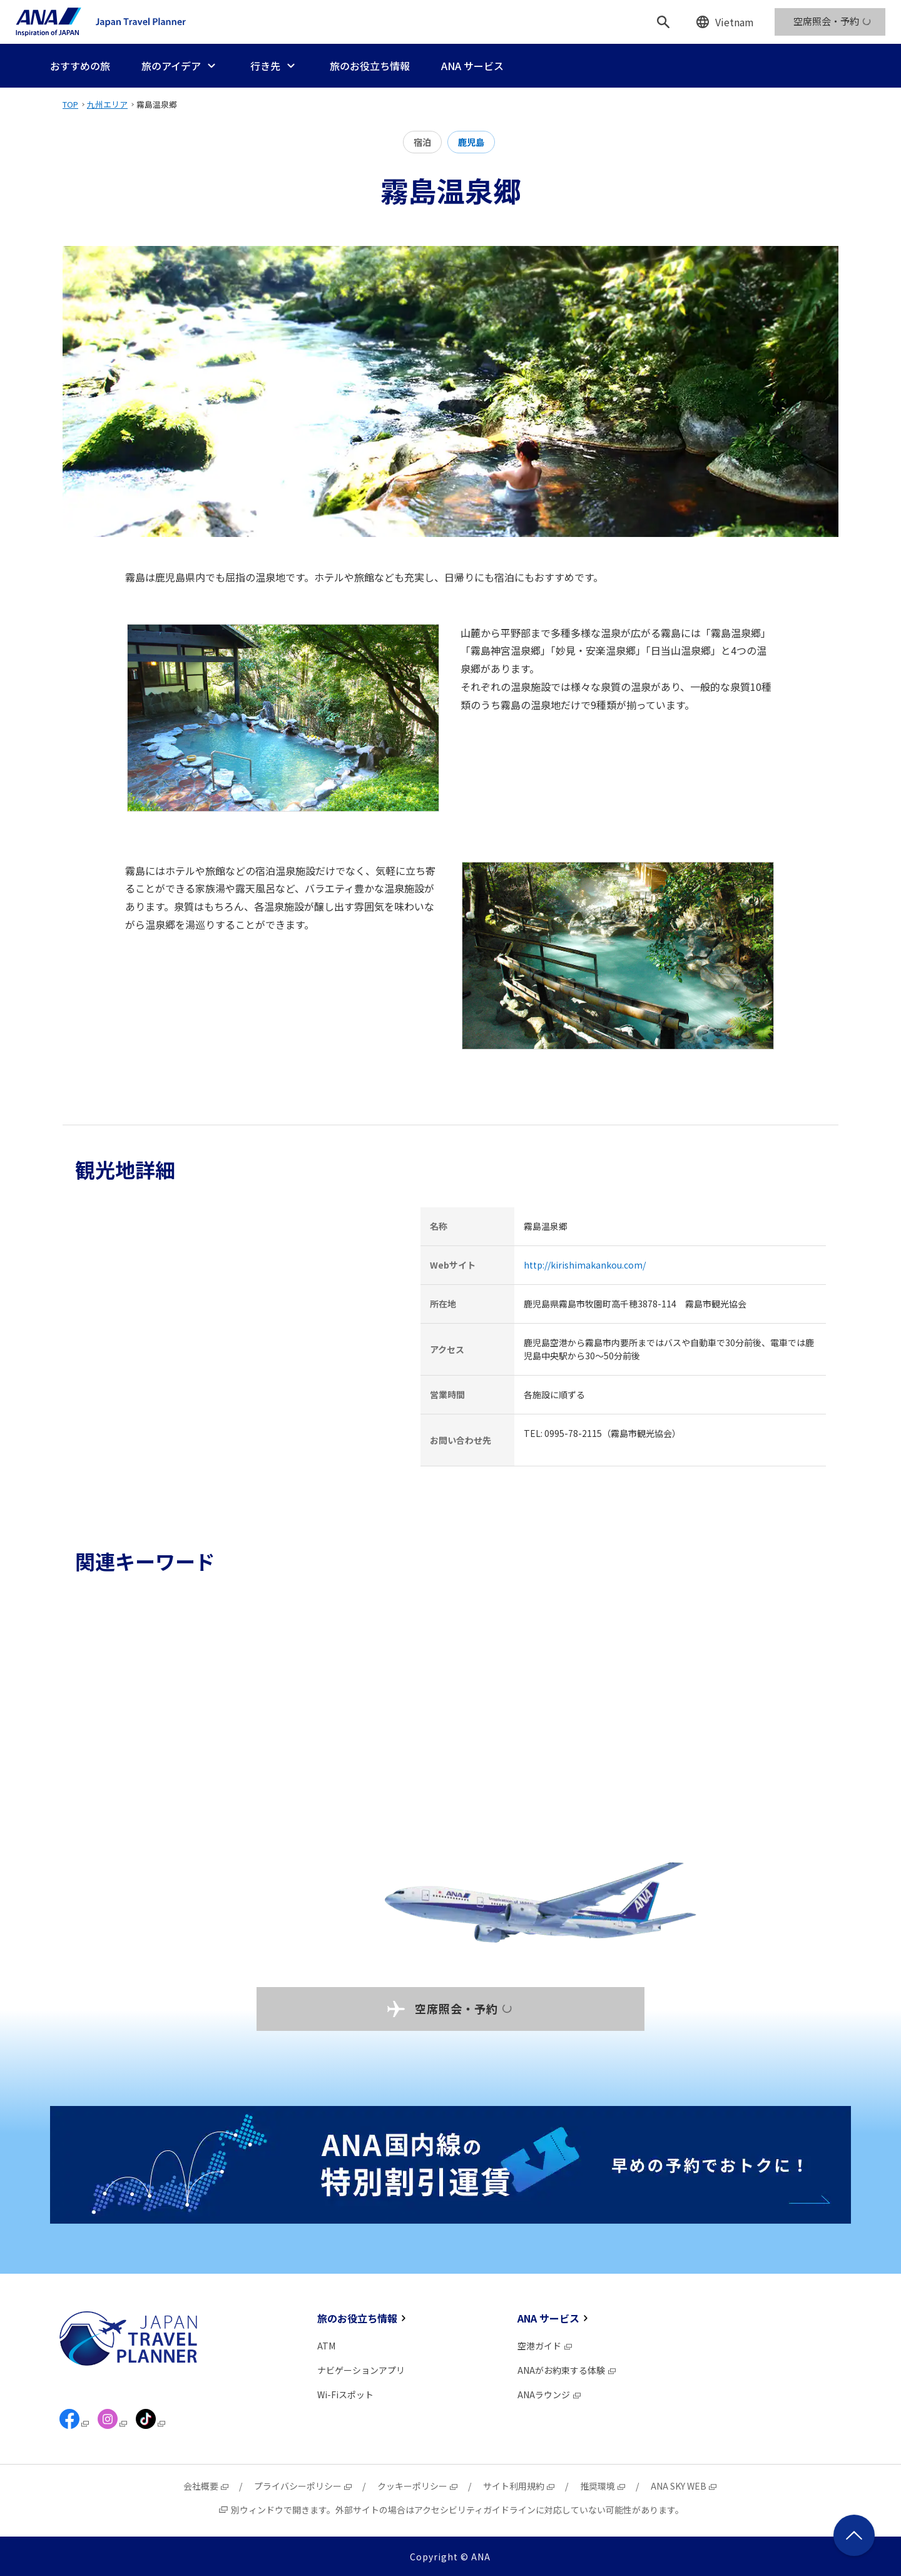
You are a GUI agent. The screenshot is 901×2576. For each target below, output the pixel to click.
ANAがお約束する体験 (567, 2370)
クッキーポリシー (418, 2486)
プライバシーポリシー (303, 2486)
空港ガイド (545, 2345)
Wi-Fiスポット (345, 2394)
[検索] (663, 22)
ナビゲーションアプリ (361, 2370)
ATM (326, 2345)
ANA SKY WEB (684, 2486)
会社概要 (206, 2486)
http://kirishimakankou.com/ (585, 1265)
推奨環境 (603, 2486)
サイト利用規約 (519, 2486)
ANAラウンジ (549, 2394)
